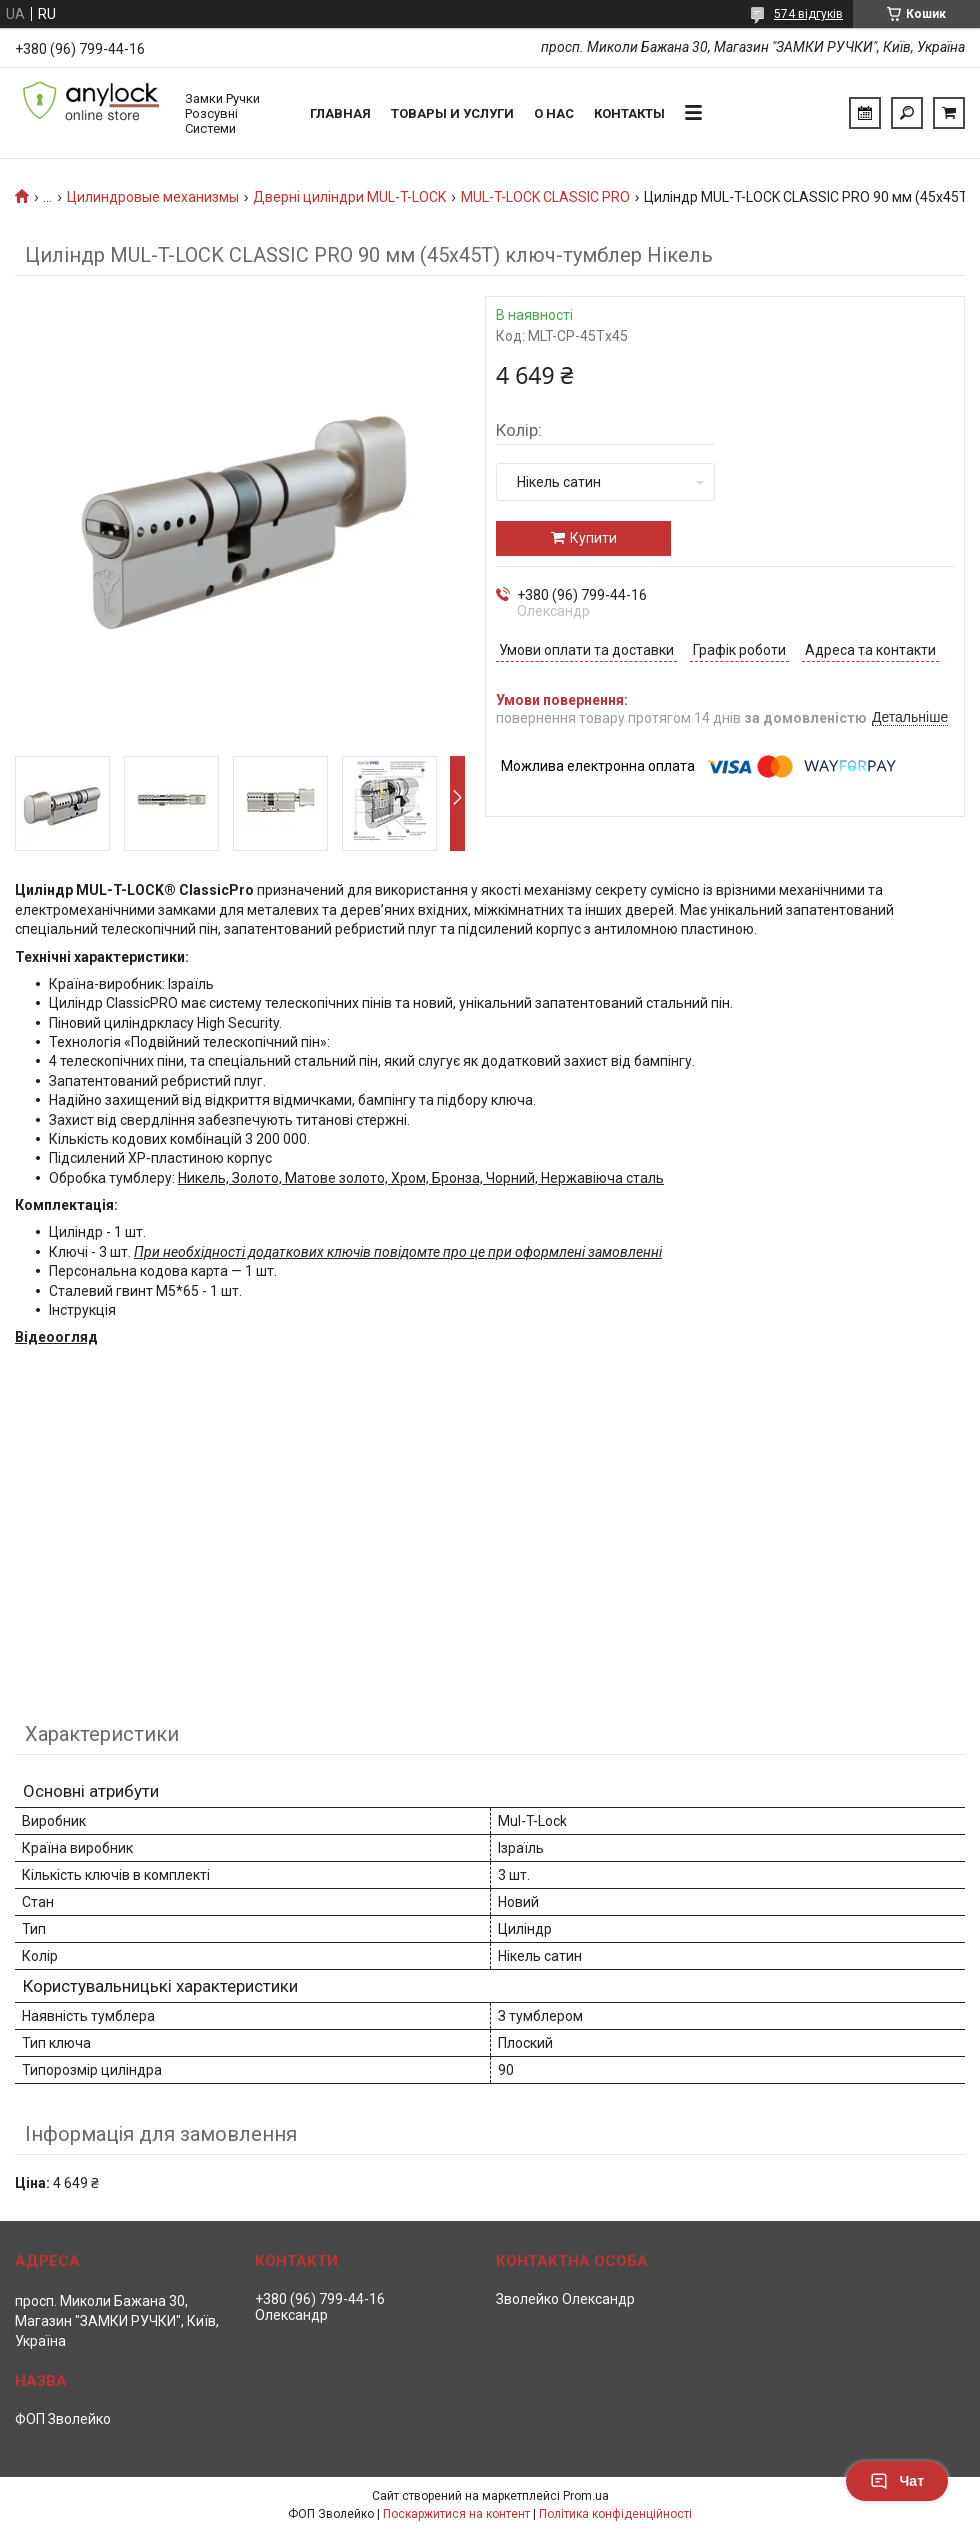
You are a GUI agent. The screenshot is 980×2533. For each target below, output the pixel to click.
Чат (897, 2481)
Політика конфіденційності (615, 2514)
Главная (340, 113)
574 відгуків (808, 14)
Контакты (629, 113)
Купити (593, 538)
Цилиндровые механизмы (153, 197)
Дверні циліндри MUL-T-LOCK (349, 197)
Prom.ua (586, 2496)
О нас (554, 113)
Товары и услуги (452, 113)
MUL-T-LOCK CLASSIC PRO (545, 197)
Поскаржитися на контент (456, 2514)
